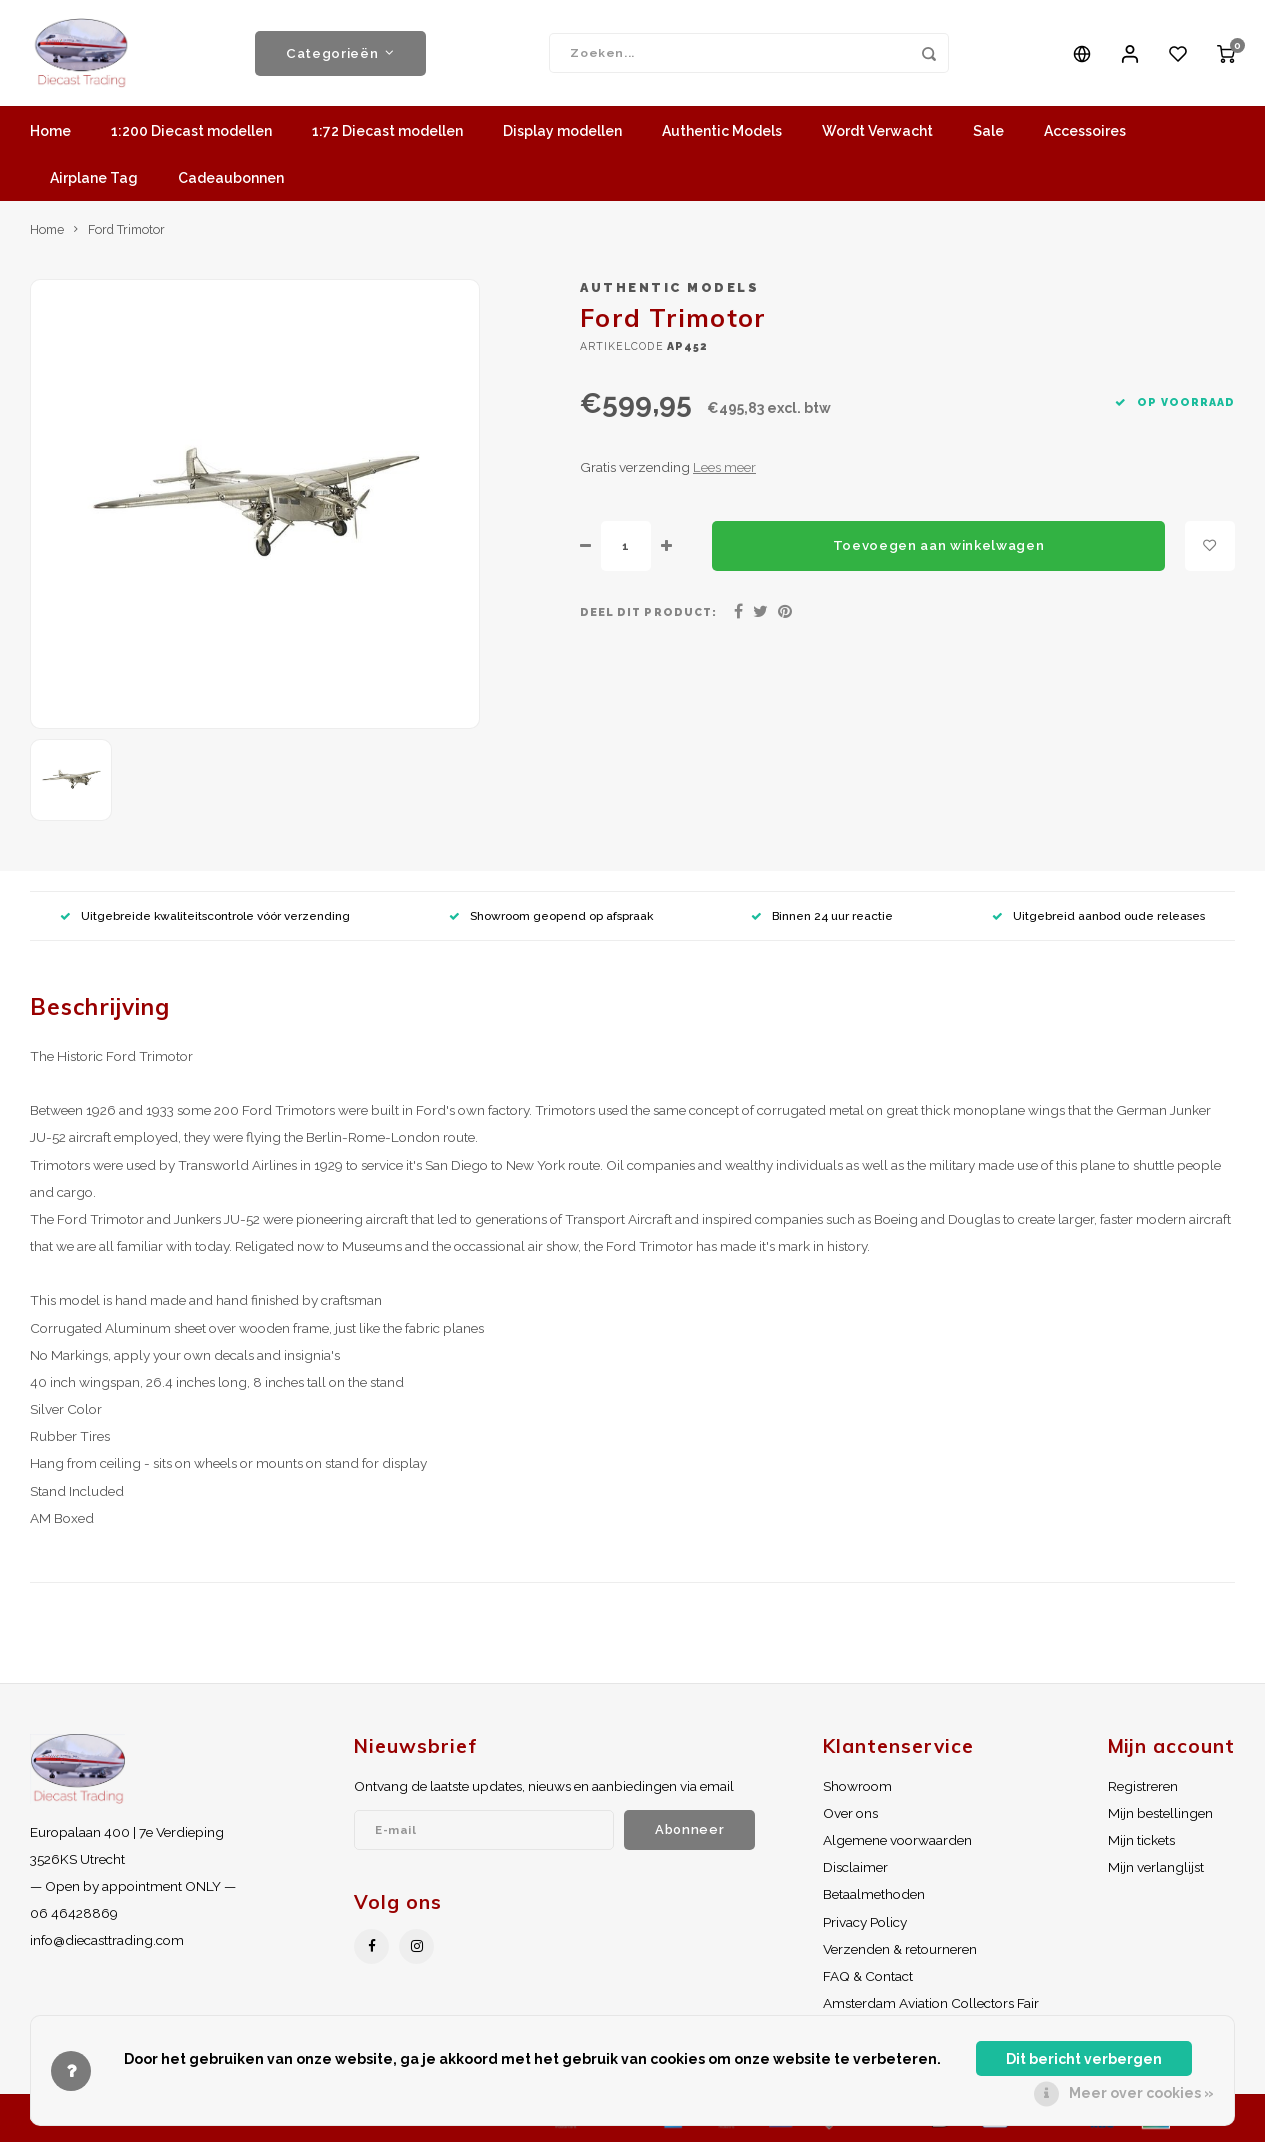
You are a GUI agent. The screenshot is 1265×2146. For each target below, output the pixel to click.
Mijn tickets (1141, 1844)
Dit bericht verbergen (1084, 2059)
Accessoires (1085, 135)
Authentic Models (722, 135)
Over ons (850, 1817)
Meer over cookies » (1141, 2093)
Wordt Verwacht (877, 135)
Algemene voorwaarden (897, 1844)
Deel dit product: (648, 616)
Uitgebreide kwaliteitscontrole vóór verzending (205, 919)
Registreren (1143, 1790)
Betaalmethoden (874, 1898)
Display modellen (562, 135)
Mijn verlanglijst (1156, 1871)
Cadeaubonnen (231, 182)
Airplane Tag (94, 182)
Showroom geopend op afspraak (551, 919)
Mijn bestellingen (1160, 1817)
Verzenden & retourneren (900, 1953)
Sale (988, 135)
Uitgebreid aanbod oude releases (1098, 919)
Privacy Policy (865, 1926)
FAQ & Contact (868, 1980)
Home (50, 135)
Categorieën (340, 55)
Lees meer (724, 471)
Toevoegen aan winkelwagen (939, 549)
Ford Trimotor (126, 233)
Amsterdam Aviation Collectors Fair (931, 2007)
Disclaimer (855, 1871)
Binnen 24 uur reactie (822, 919)
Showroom (857, 1790)
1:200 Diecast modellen (191, 135)
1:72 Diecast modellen (387, 135)
